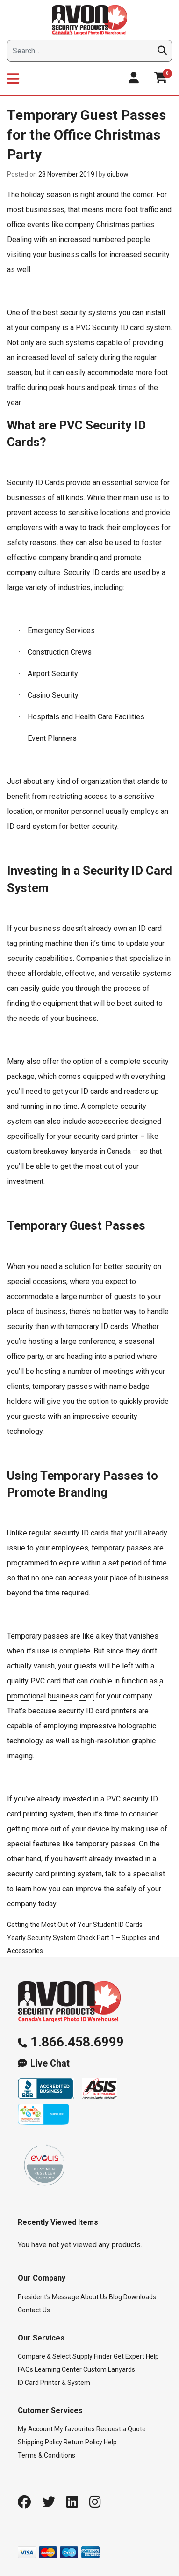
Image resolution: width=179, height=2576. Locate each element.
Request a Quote (121, 2429)
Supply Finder (92, 2356)
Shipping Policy (40, 2442)
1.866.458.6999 (77, 2042)
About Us (93, 2297)
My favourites (74, 2429)
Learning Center (58, 2369)
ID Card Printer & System (54, 2382)
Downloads (139, 2297)
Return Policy (83, 2442)
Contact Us (34, 2310)
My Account (35, 2429)
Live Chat (50, 2063)
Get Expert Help (136, 2356)
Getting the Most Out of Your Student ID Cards (75, 1924)
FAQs (25, 2369)
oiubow (118, 174)
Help (110, 2442)
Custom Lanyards (109, 2369)
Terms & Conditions (46, 2455)
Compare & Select (44, 2356)
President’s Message (48, 2297)
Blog (115, 2297)
